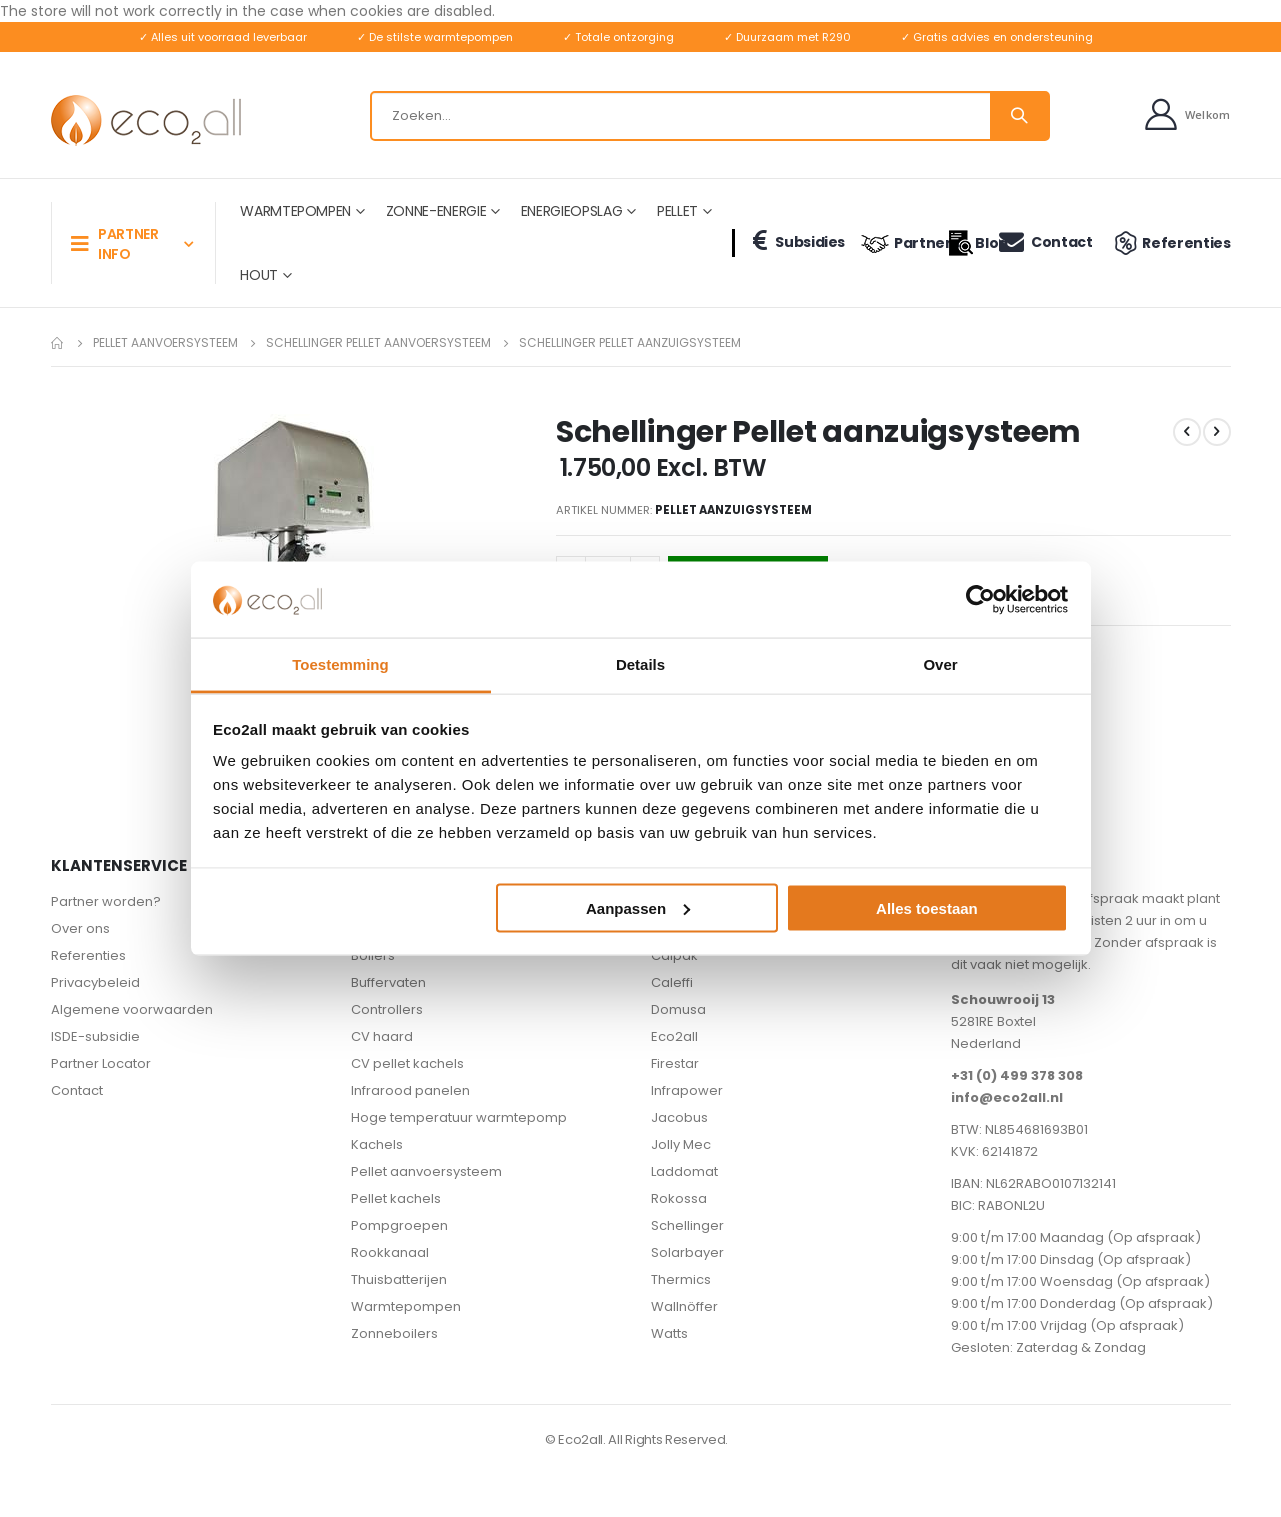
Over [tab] (940, 664)
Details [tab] (640, 664)
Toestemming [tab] (340, 664)
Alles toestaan (927, 907)
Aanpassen (638, 907)
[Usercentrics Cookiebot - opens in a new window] (980, 599)
